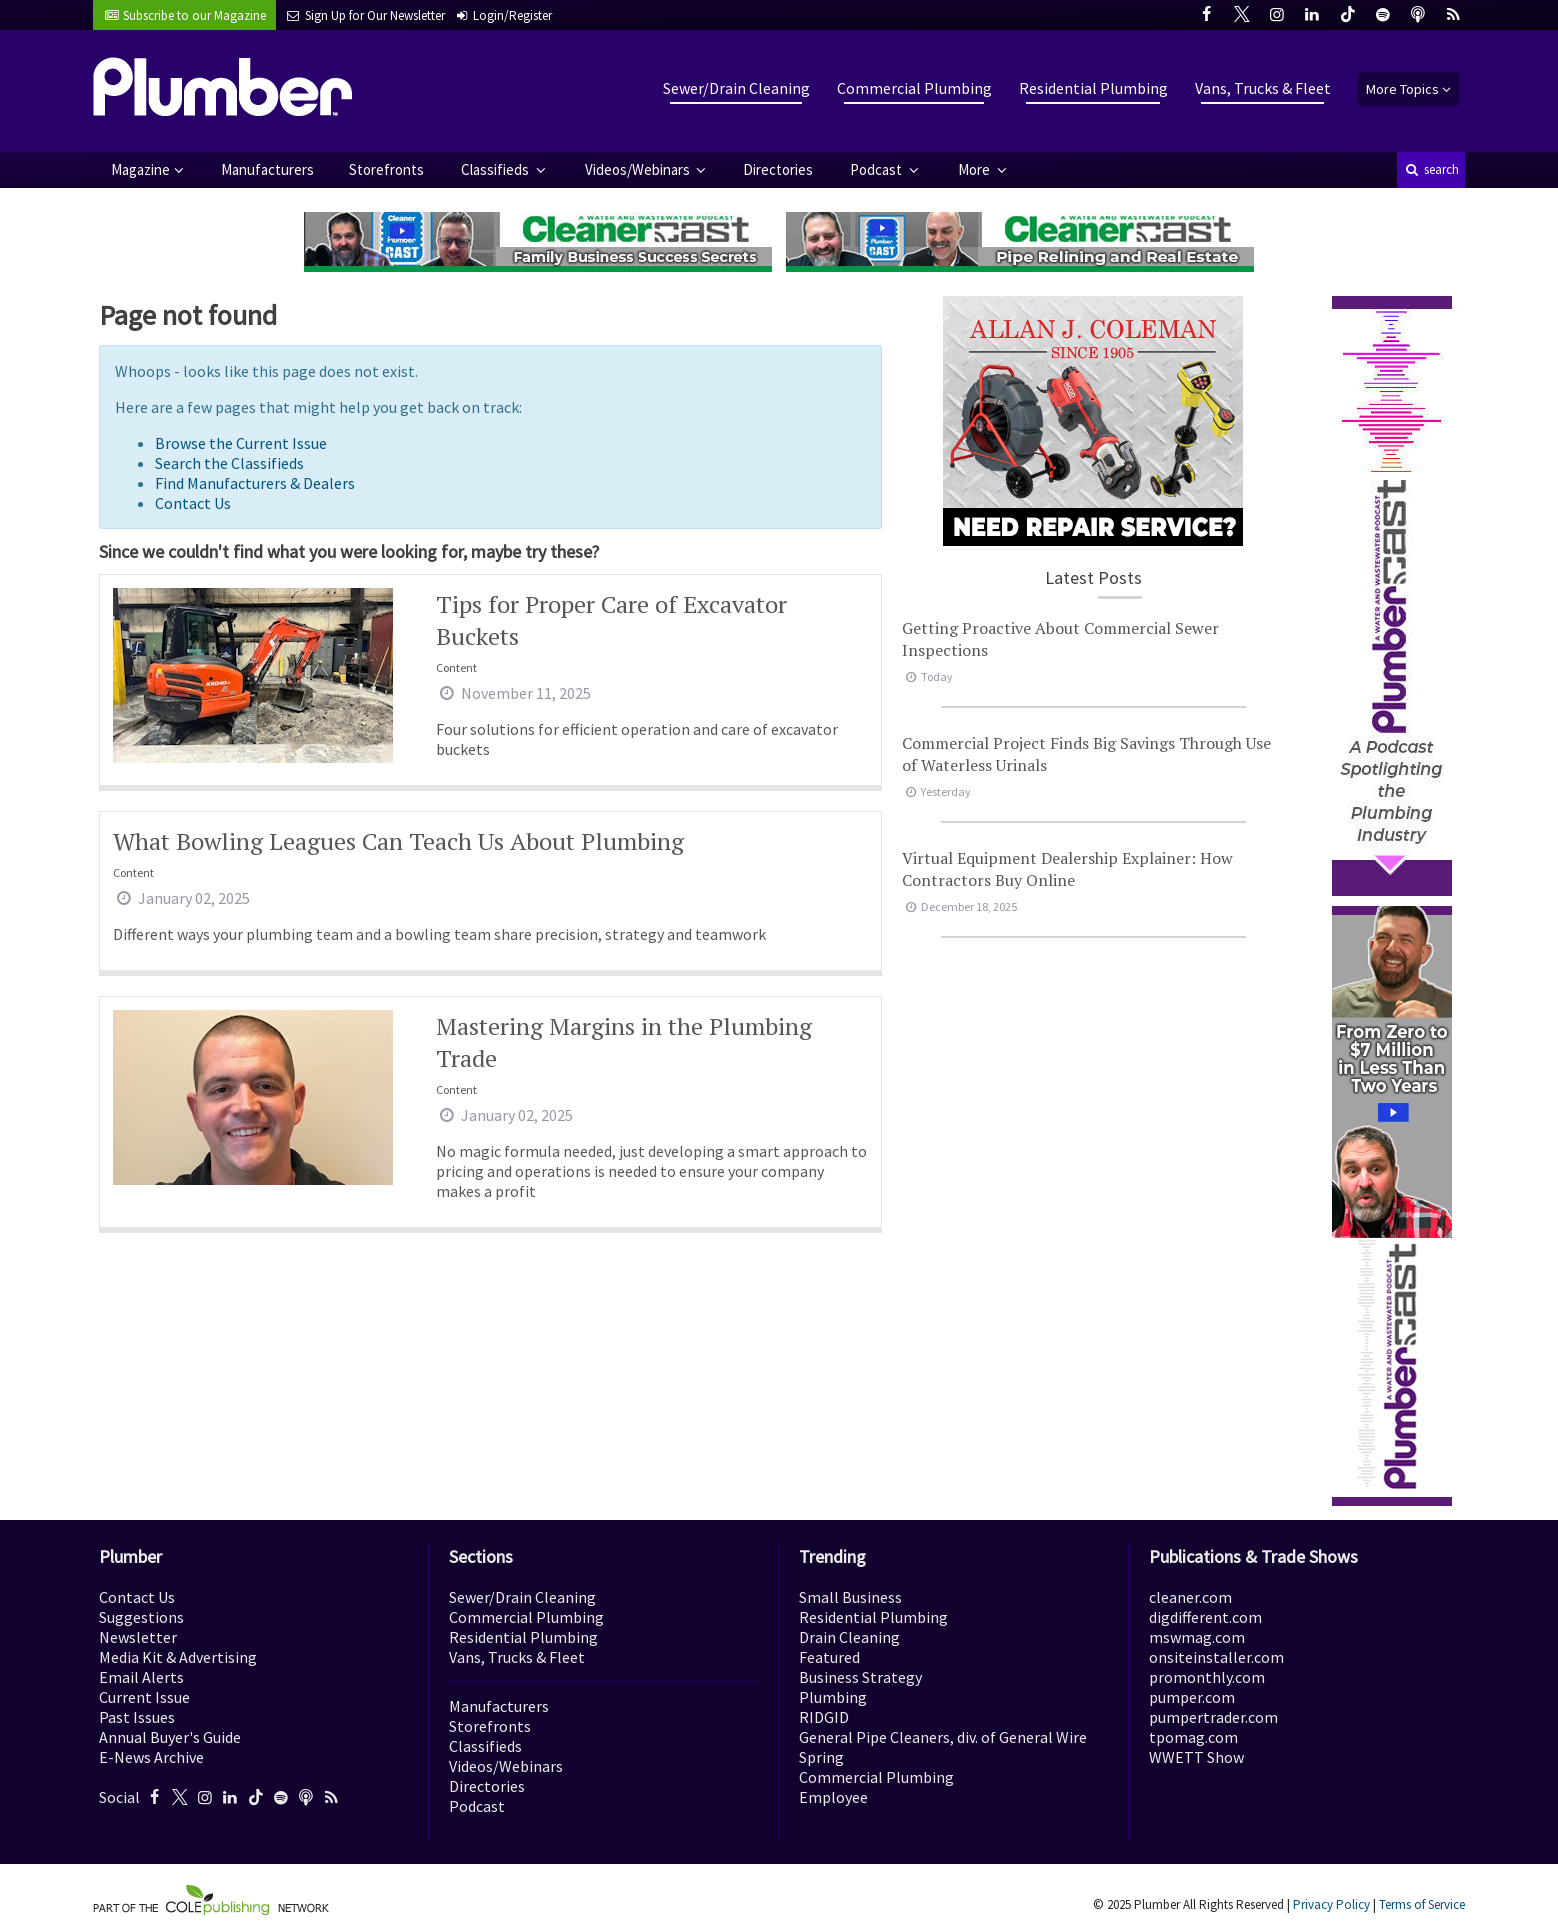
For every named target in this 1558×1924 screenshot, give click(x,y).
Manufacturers (267, 169)
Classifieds (496, 169)
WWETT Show (1196, 1757)
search (1431, 169)
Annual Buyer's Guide (170, 1737)
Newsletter (138, 1637)
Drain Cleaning (849, 1637)
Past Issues (137, 1717)
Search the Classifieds (229, 463)
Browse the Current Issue (241, 443)
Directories (778, 169)
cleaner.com (1190, 1597)
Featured (829, 1657)
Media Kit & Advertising (178, 1657)
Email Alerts (141, 1677)
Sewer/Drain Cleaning (736, 88)
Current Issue (144, 1697)
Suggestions (141, 1617)
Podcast (877, 169)
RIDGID (824, 1717)
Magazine (140, 169)
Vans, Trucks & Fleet (1263, 88)
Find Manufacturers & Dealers (255, 483)
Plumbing (833, 1697)
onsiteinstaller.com (1216, 1657)
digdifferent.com (1205, 1617)
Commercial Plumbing (914, 88)
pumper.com (1192, 1697)
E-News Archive (151, 1757)
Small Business (850, 1597)
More (975, 169)
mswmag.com (1197, 1637)
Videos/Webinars (639, 169)
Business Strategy (860, 1677)
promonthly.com (1207, 1677)
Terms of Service (1422, 1904)
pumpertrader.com (1213, 1717)
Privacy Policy (1331, 1904)
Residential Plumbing (1093, 88)
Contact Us (193, 503)
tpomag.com (1193, 1737)
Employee (833, 1797)
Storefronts (386, 169)
